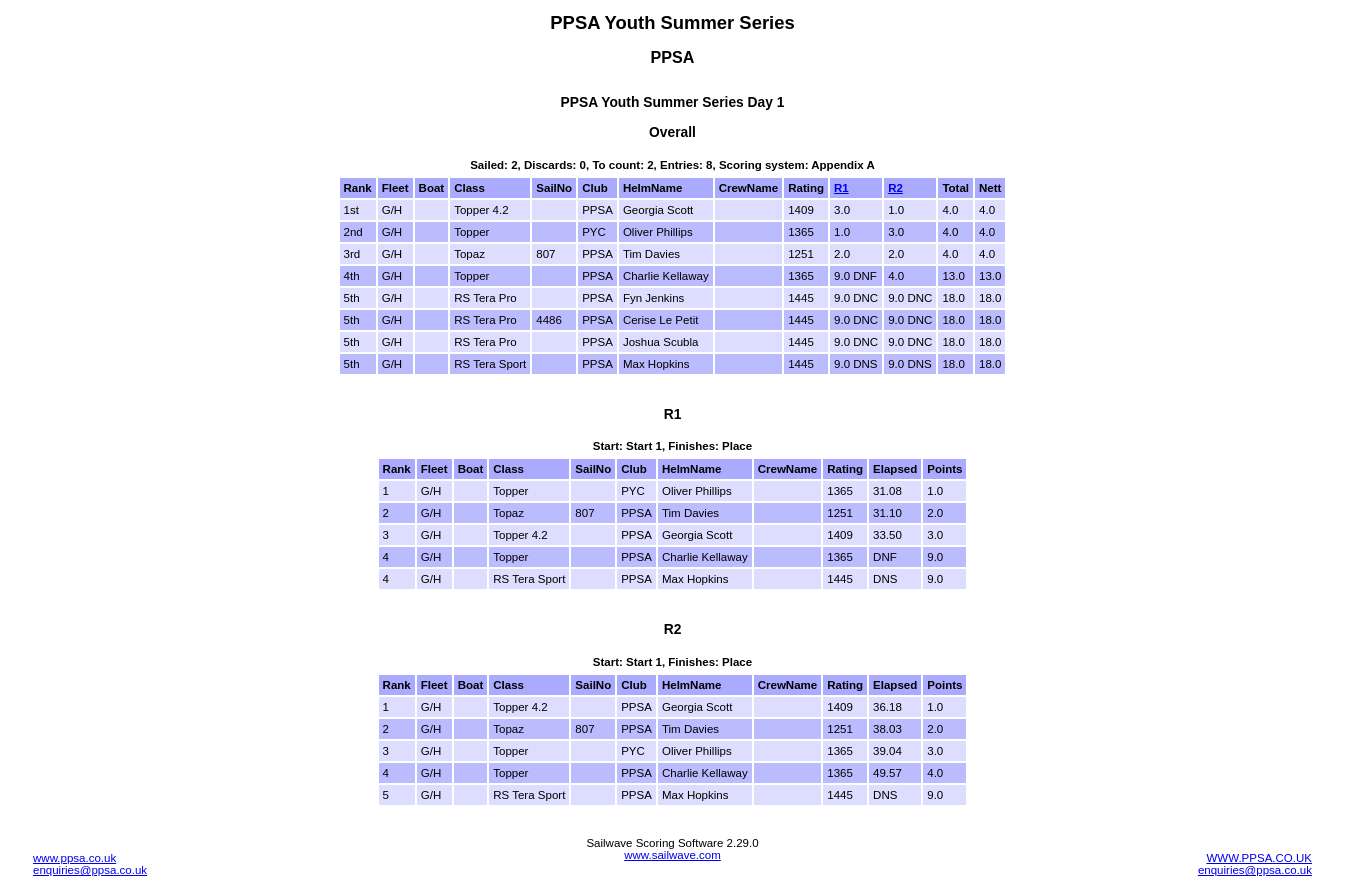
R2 (895, 188)
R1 (841, 188)
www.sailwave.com (672, 855)
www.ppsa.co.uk (74, 858)
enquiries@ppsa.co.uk (90, 870)
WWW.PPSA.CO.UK (1259, 858)
